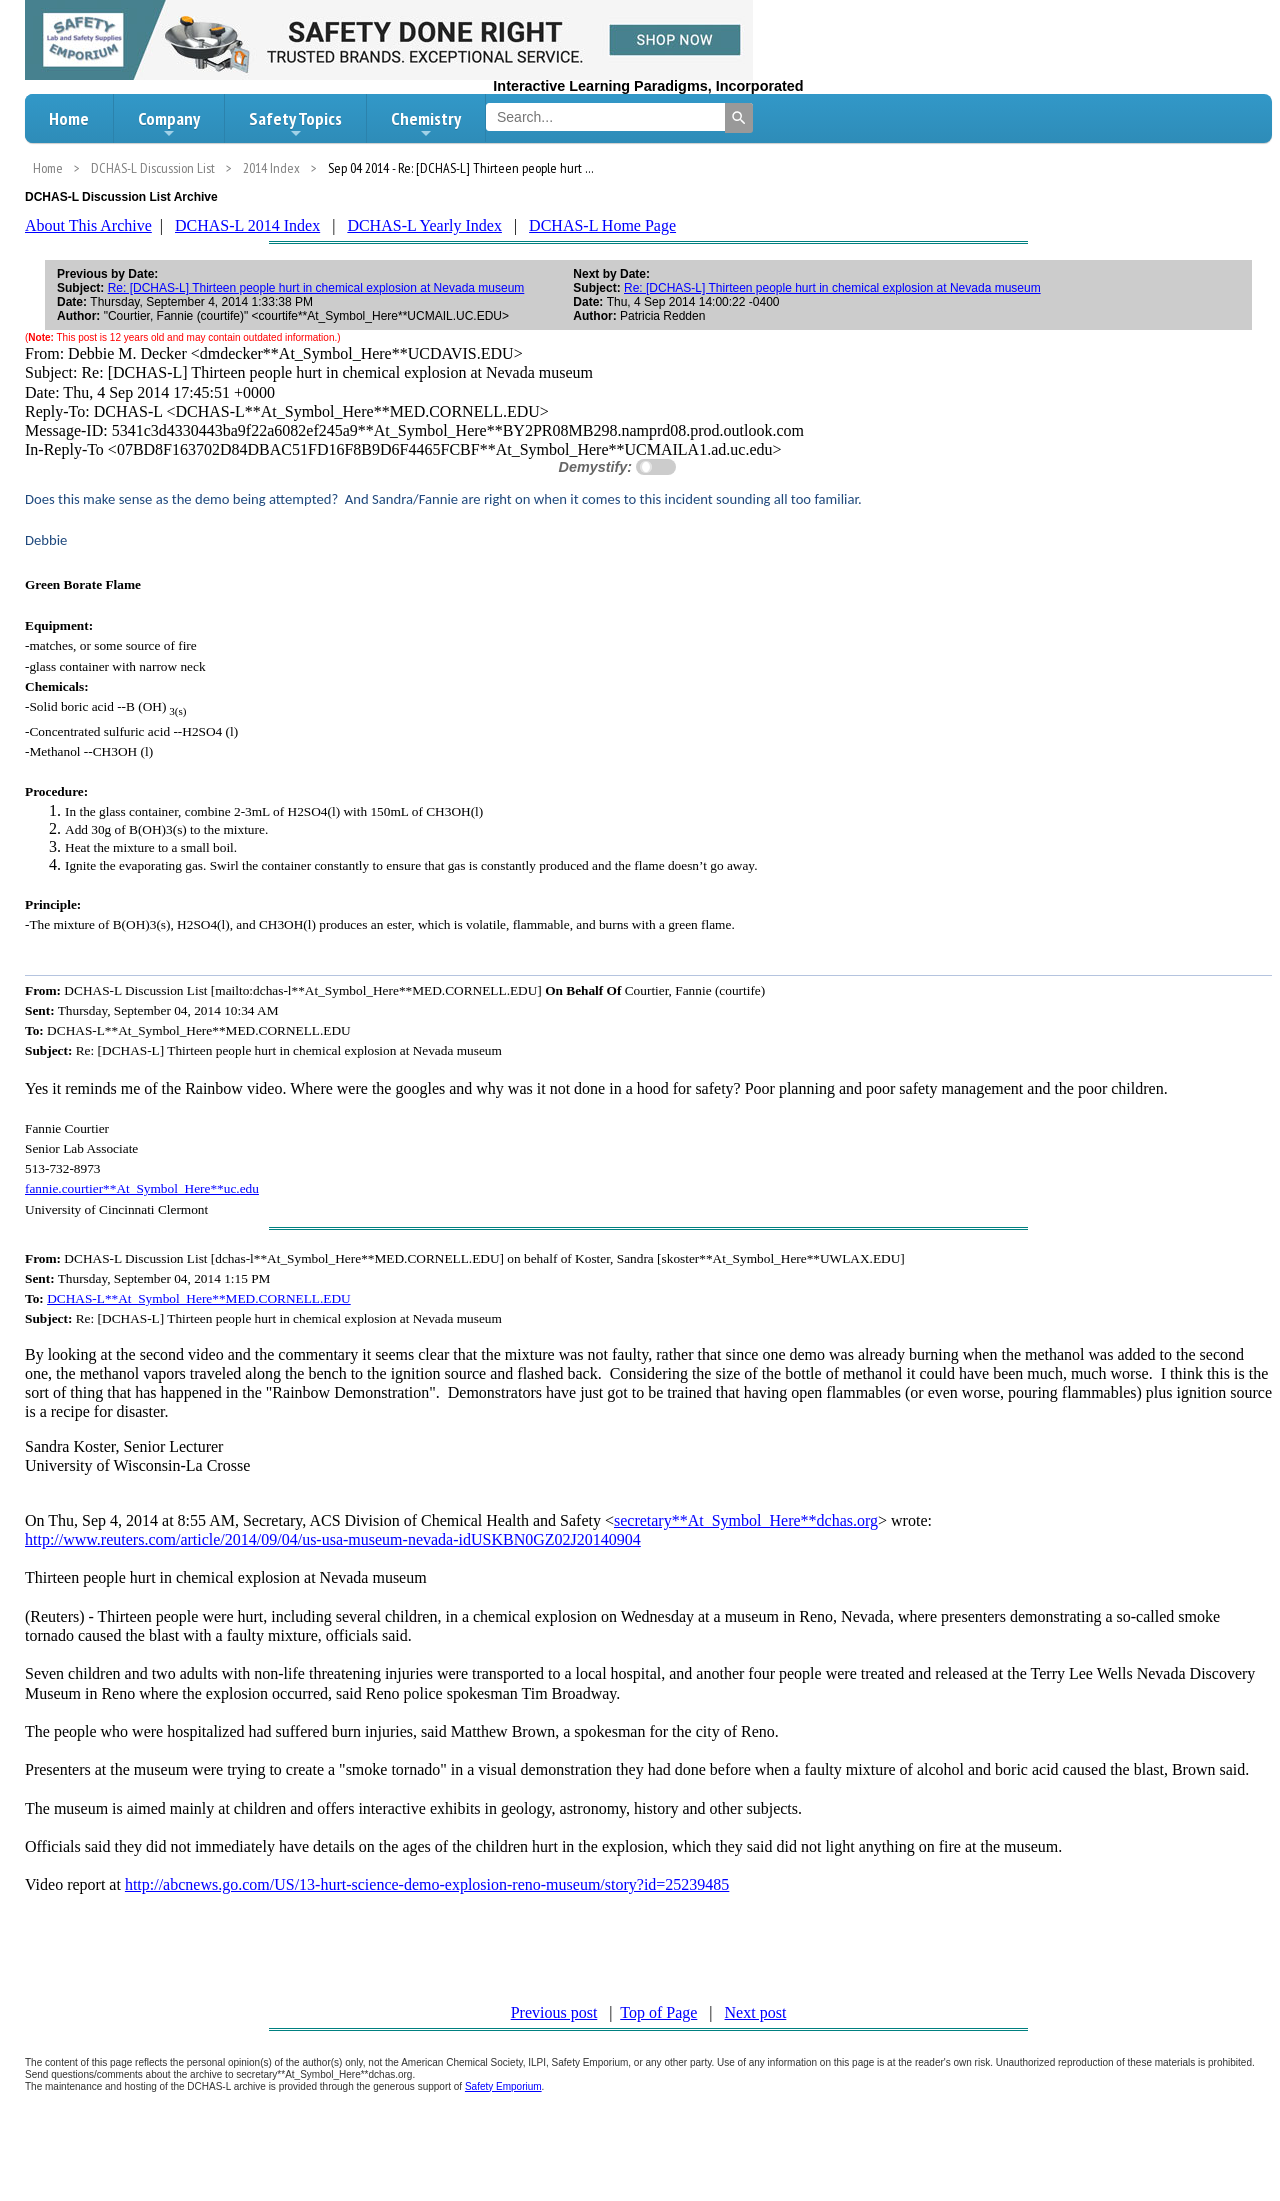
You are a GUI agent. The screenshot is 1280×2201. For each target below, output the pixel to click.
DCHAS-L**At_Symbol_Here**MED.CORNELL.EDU (199, 1298)
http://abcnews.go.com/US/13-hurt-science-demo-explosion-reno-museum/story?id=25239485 (427, 1884)
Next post (756, 2012)
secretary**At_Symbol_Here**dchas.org (746, 1520)
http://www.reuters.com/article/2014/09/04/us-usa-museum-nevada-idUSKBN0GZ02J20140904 (333, 1539)
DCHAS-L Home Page (602, 225)
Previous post (554, 2012)
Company (169, 124)
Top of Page (658, 2012)
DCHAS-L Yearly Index (424, 225)
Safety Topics (295, 124)
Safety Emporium (503, 2086)
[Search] (739, 118)
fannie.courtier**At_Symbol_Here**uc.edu (142, 1188)
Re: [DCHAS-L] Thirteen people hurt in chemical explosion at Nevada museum (316, 288)
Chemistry (426, 124)
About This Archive (88, 225)
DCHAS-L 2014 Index (247, 225)
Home (69, 118)
